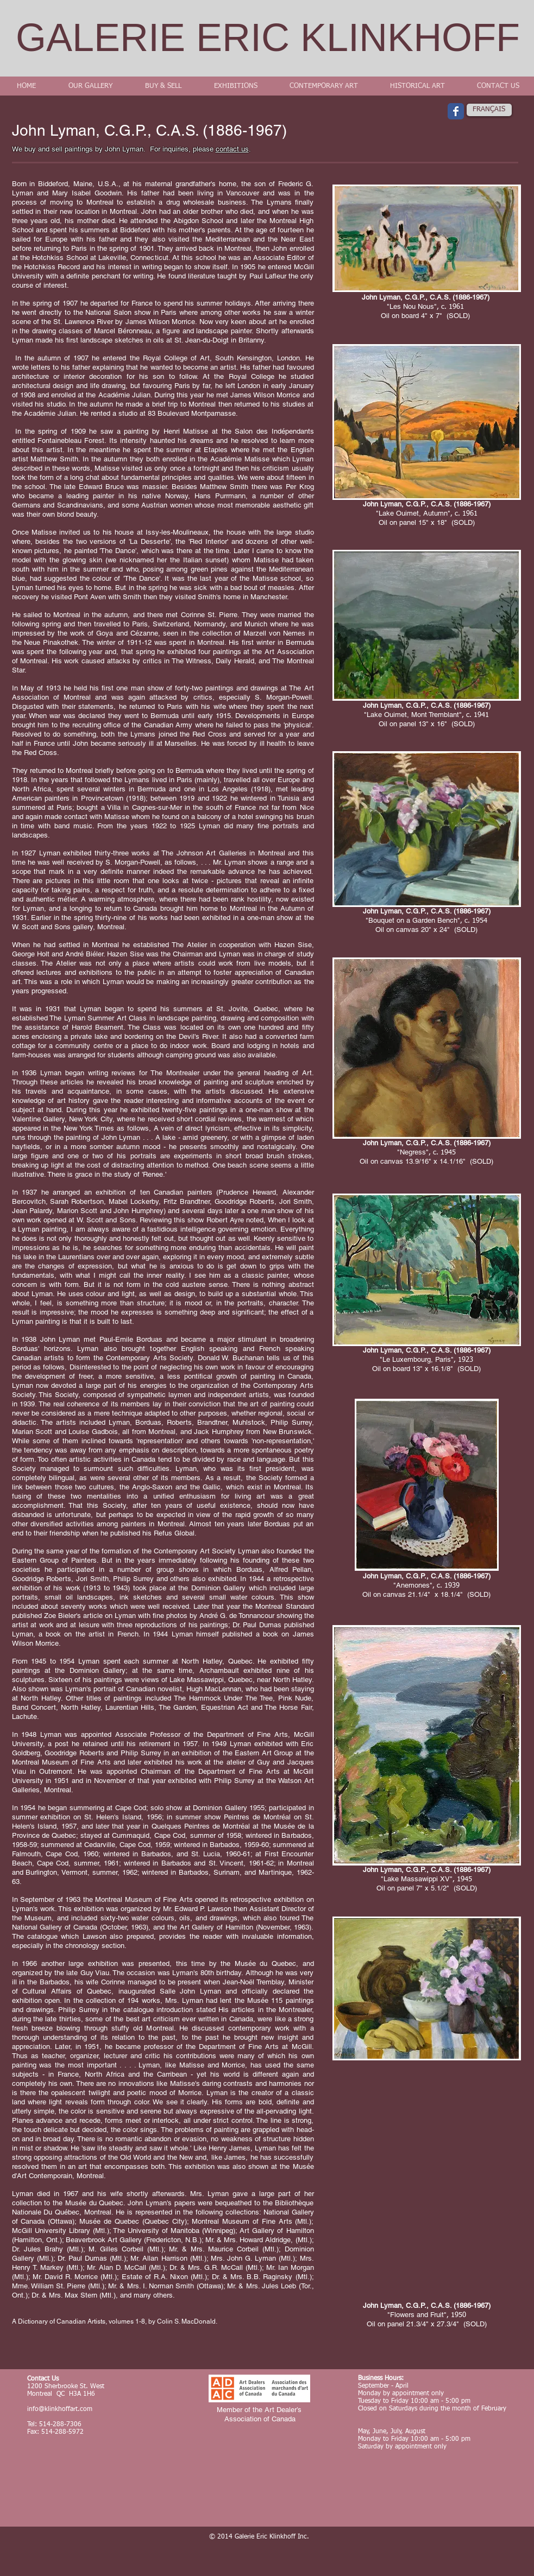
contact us (232, 149)
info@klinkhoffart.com (59, 2409)
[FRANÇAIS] (489, 110)
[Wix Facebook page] (456, 111)
